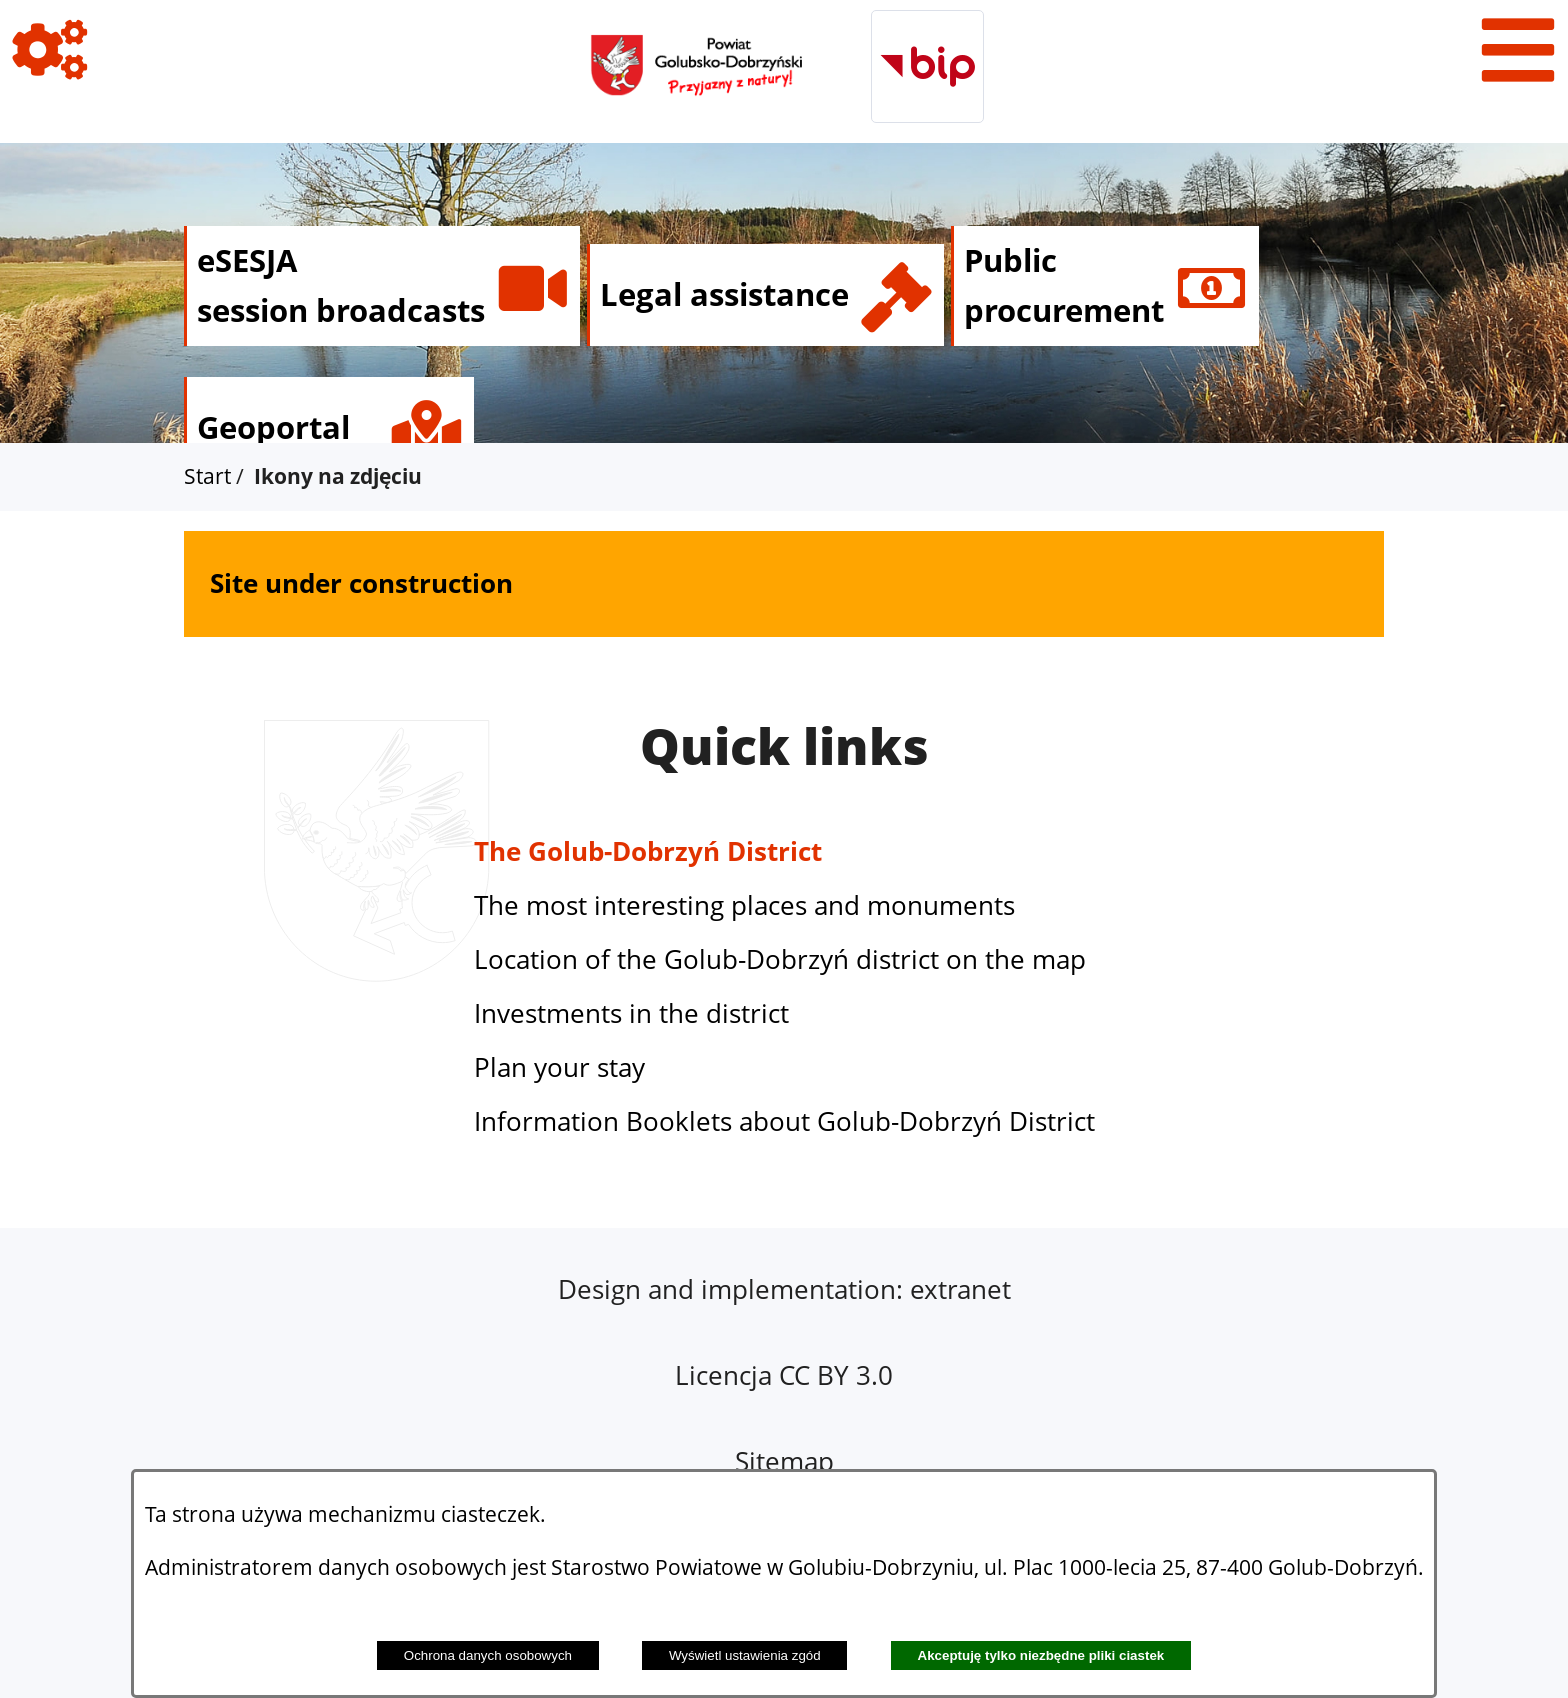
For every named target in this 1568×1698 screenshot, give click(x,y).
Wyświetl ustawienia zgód (745, 1655)
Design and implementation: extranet (784, 1289)
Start (207, 476)
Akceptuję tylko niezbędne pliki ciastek (1041, 1655)
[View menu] (1518, 50)
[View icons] (50, 50)
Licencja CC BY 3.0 (784, 1375)
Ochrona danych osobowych (488, 1655)
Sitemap (784, 1461)
